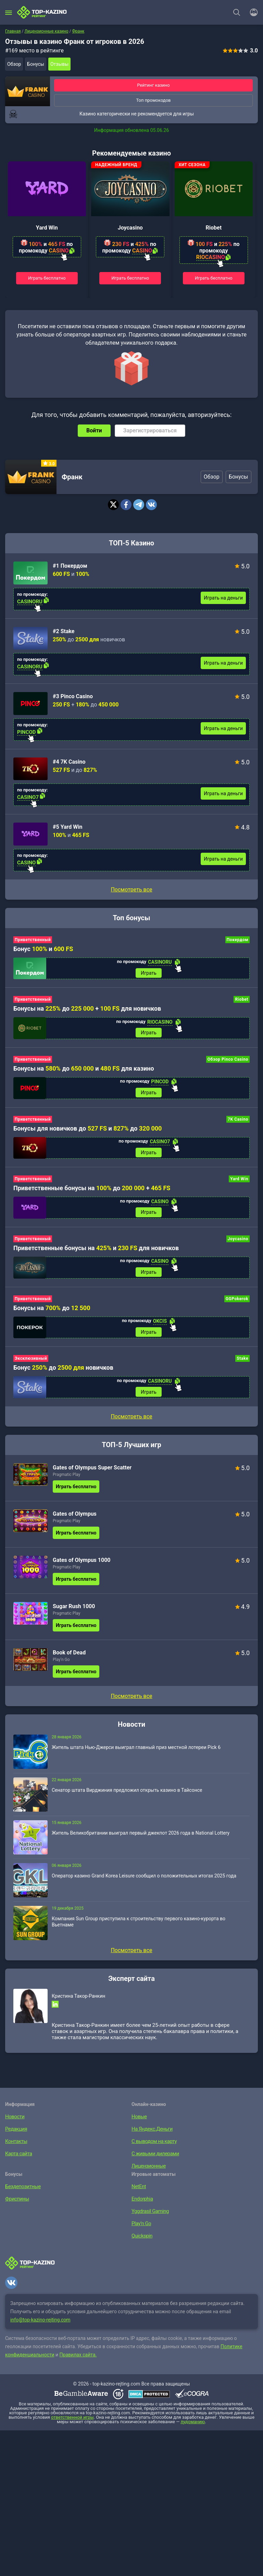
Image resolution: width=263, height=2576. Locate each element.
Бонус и (43, 948)
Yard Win (47, 227)
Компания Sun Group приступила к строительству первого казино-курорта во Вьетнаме (138, 1929)
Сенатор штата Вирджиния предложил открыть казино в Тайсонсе (127, 1798)
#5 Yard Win (67, 827)
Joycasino (130, 227)
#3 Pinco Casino (73, 696)
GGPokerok (237, 1304)
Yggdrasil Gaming (149, 2219)
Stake (242, 1365)
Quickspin (141, 2243)
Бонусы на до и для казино (83, 1070)
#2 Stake (64, 631)
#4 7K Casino (69, 762)
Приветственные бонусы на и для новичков (96, 1252)
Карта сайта (17, 2161)
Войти (94, 430)
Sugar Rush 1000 (74, 1614)
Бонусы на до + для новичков (87, 1009)
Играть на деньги (223, 598)
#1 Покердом (70, 566)
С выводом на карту (153, 2149)
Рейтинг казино (153, 85)
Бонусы (35, 64)
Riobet (214, 227)
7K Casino (238, 1122)
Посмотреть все (131, 889)
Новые (139, 2124)
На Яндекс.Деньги (151, 2137)
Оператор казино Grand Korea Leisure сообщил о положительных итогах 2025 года (144, 1883)
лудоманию (193, 2429)
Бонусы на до (51, 1313)
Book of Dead (69, 1660)
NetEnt (138, 2194)
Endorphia (141, 2206)
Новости (14, 2124)
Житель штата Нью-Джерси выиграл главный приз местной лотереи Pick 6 (136, 1755)
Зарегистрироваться (150, 430)
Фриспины (16, 2206)
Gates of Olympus (75, 1521)
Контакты (15, 2149)
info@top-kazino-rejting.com (40, 2327)
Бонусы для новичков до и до (87, 1131)
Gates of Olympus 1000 (82, 1568)
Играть (148, 973)
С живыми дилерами (154, 2161)
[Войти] (252, 12)
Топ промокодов (153, 100)
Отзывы (59, 64)
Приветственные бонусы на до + (91, 1192)
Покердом (237, 939)
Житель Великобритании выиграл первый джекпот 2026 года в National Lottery (140, 1841)
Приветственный (33, 939)
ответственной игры (72, 2425)
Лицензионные (147, 2174)
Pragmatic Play (66, 1482)
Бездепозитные (21, 2194)
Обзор (14, 64)
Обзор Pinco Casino (228, 1061)
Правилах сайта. (78, 2362)
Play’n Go (61, 1667)
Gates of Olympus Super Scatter (92, 1475)
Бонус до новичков (63, 1374)
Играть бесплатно (47, 278)
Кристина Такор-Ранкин (78, 2004)
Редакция (15, 2137)
